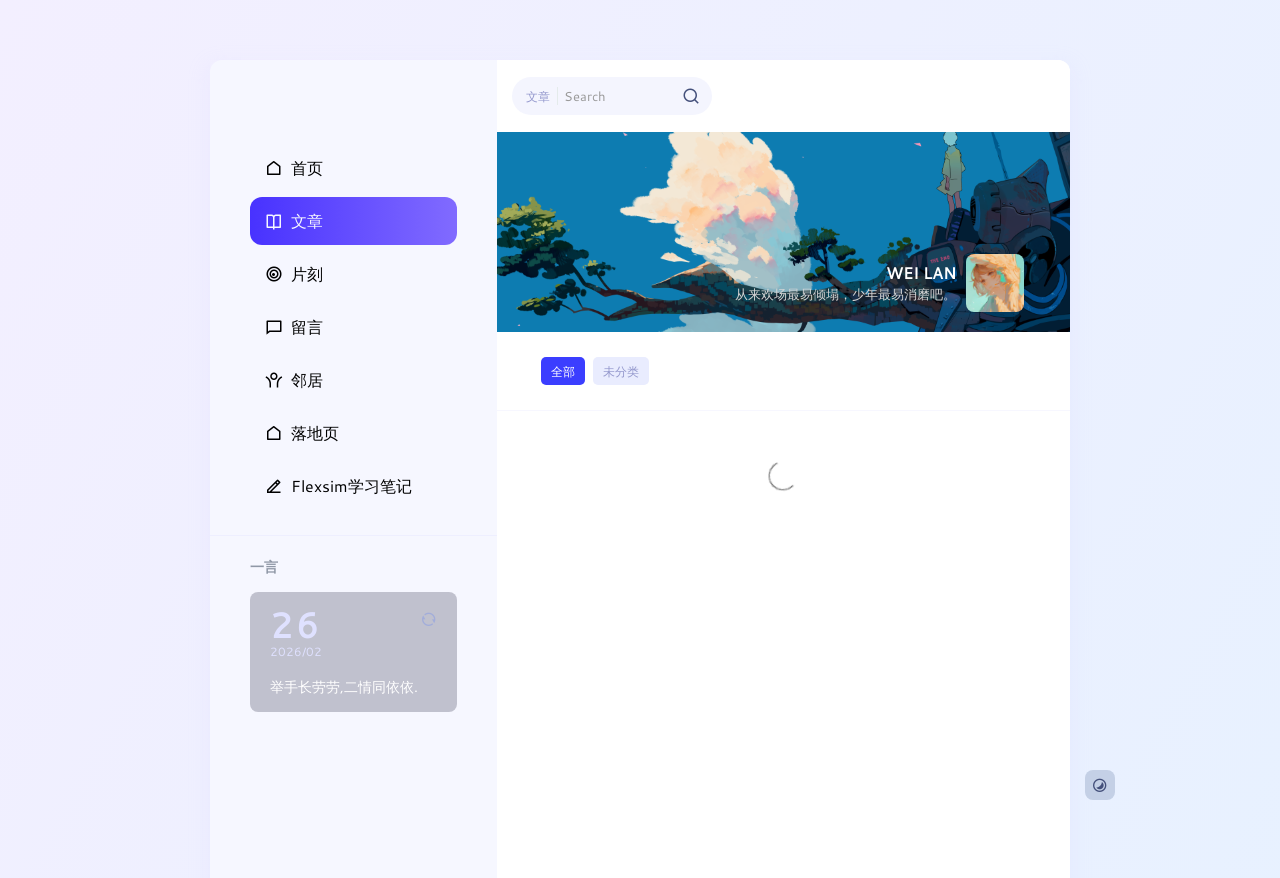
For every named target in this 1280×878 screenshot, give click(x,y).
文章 (538, 96)
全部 (563, 371)
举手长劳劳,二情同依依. (344, 686)
